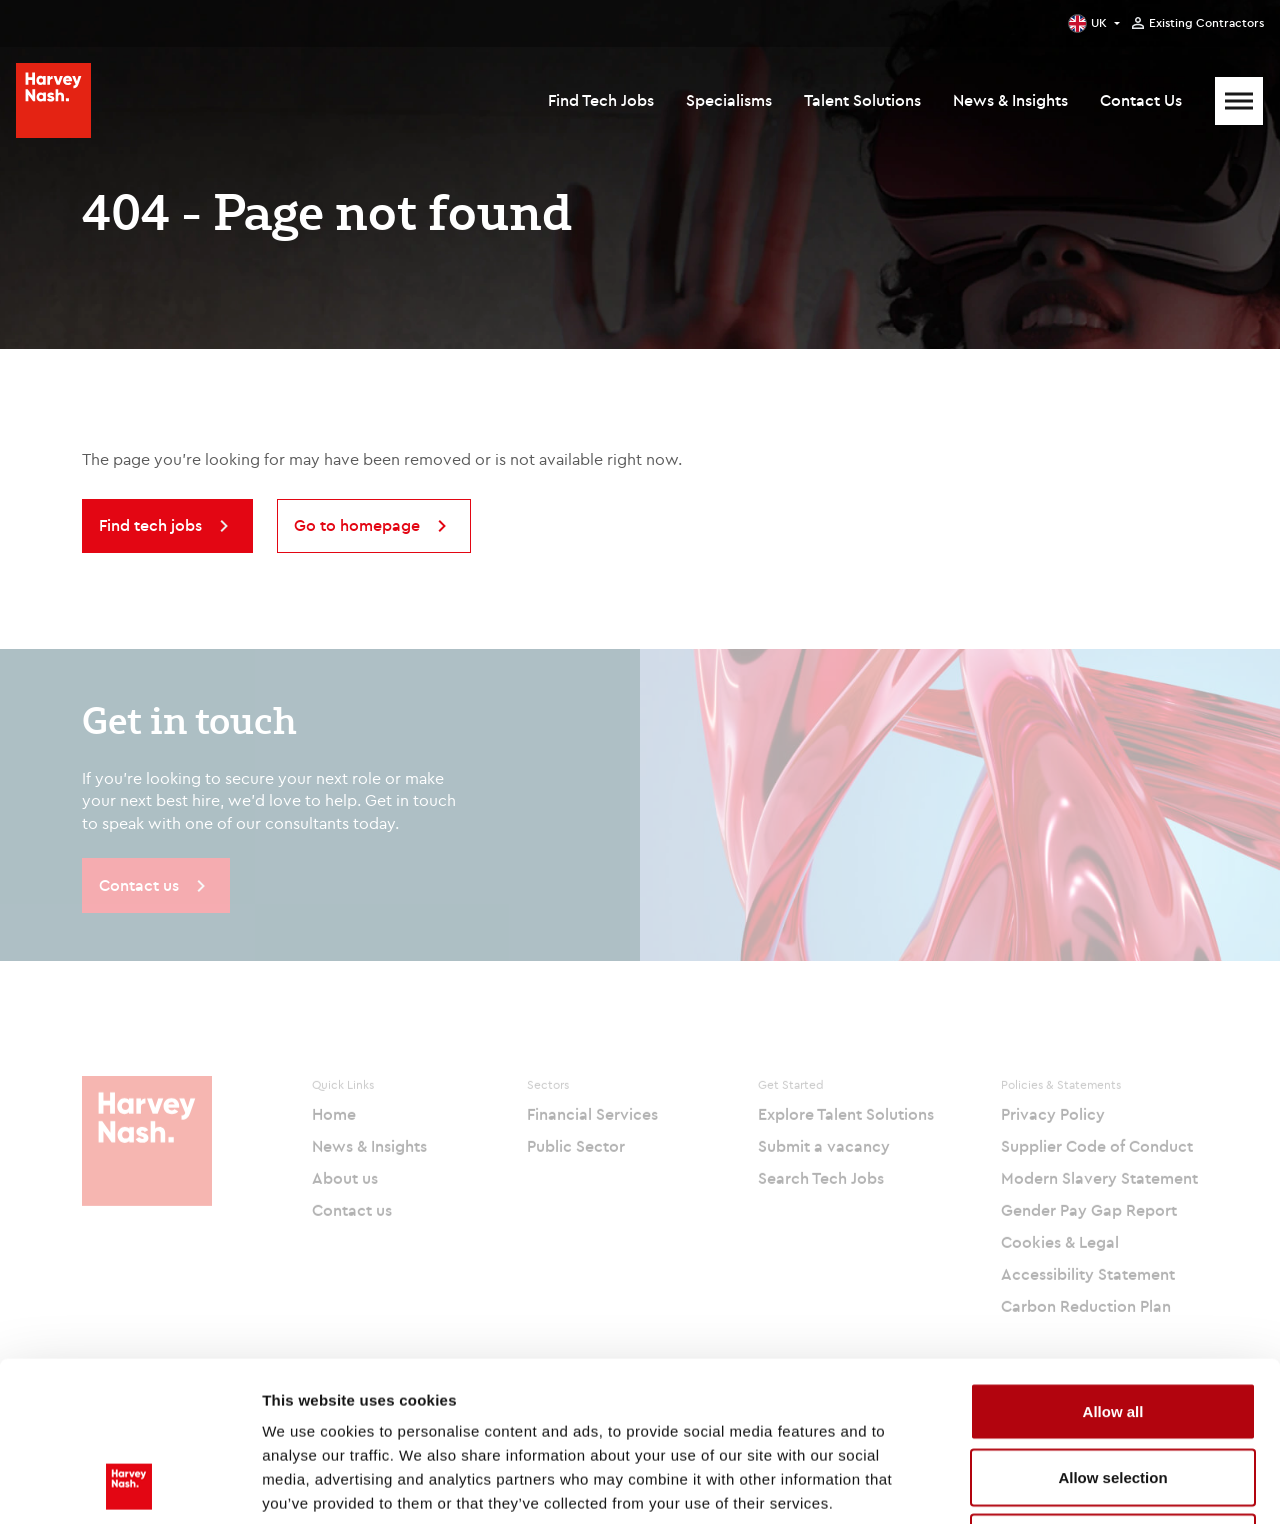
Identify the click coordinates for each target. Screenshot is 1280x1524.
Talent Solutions (862, 100)
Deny (1113, 1392)
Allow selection (1112, 1327)
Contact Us (1141, 100)
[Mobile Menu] (1239, 101)
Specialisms (729, 100)
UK (1099, 22)
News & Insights (1010, 100)
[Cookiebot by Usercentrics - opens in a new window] (129, 1485)
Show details (1049, 1484)
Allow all (1113, 1261)
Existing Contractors (1206, 23)
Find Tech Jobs (601, 100)
